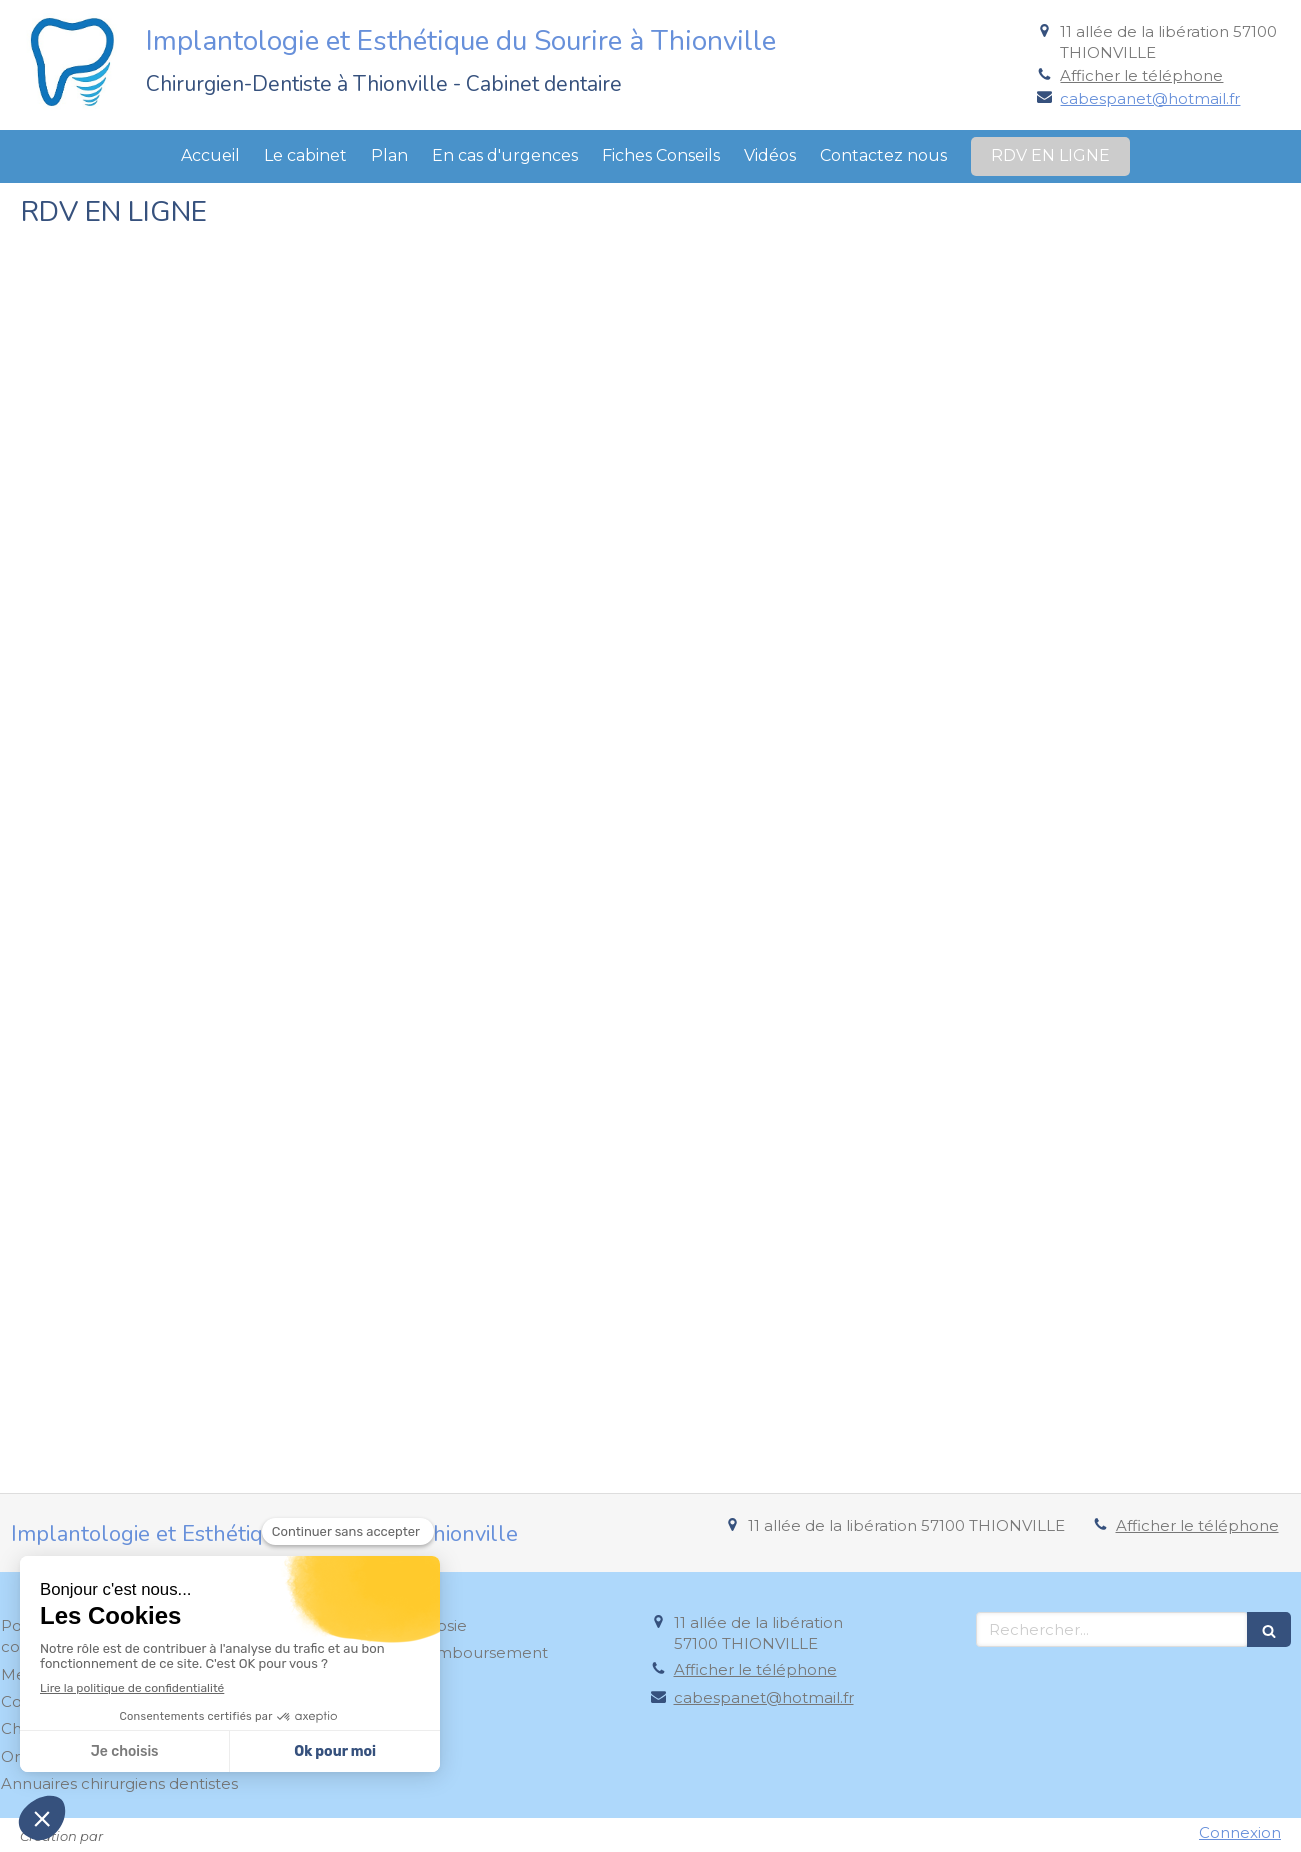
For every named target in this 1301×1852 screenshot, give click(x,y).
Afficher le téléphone (1141, 75)
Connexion (1240, 1832)
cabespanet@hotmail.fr (1150, 98)
